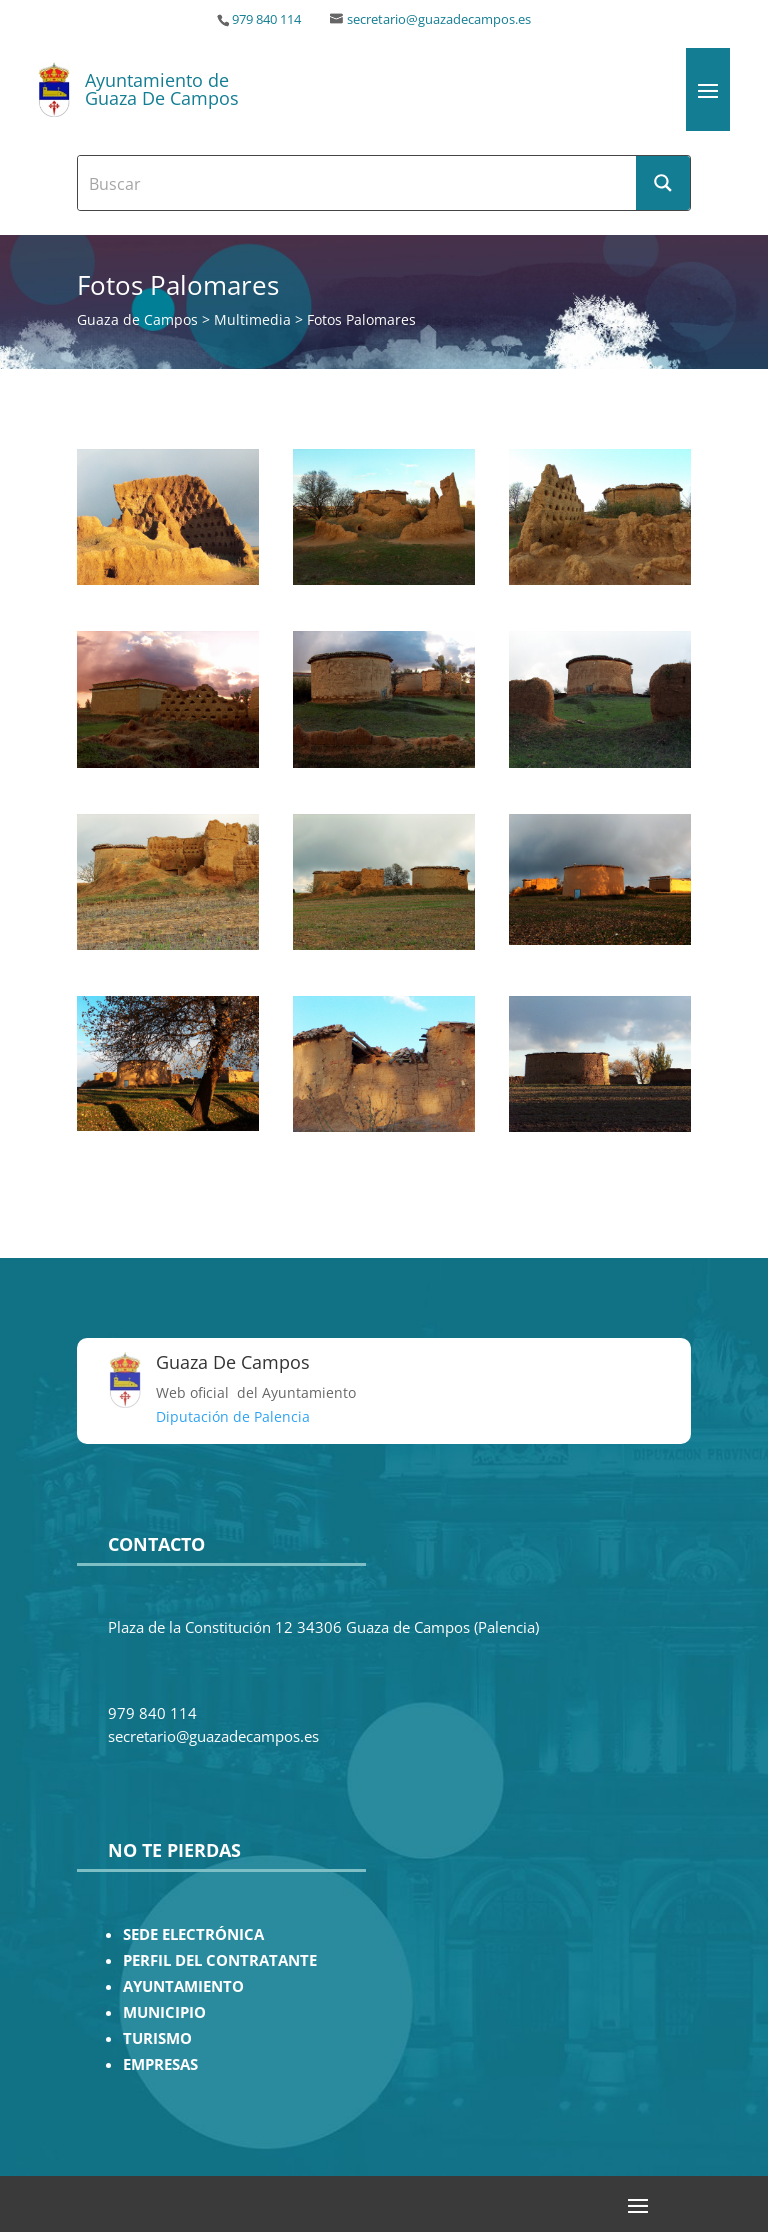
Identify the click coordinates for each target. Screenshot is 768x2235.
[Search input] (358, 183)
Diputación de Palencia (233, 1416)
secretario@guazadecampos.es (439, 19)
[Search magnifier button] (663, 183)
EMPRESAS (160, 2064)
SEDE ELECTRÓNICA (193, 1934)
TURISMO (157, 2038)
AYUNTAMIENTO (183, 1986)
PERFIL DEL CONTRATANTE (220, 1960)
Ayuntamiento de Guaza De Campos (162, 89)
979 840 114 (266, 19)
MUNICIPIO (164, 2012)
